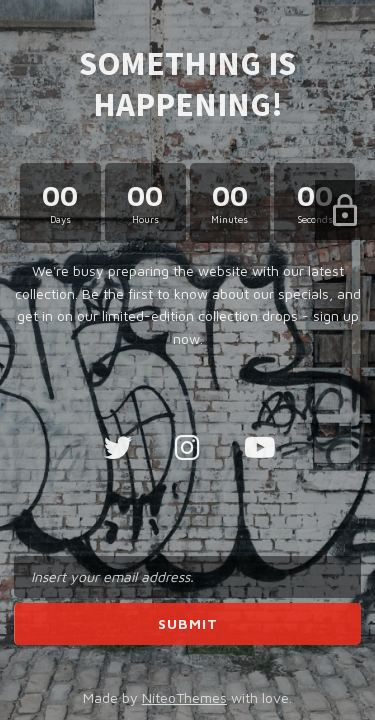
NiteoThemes (184, 697)
